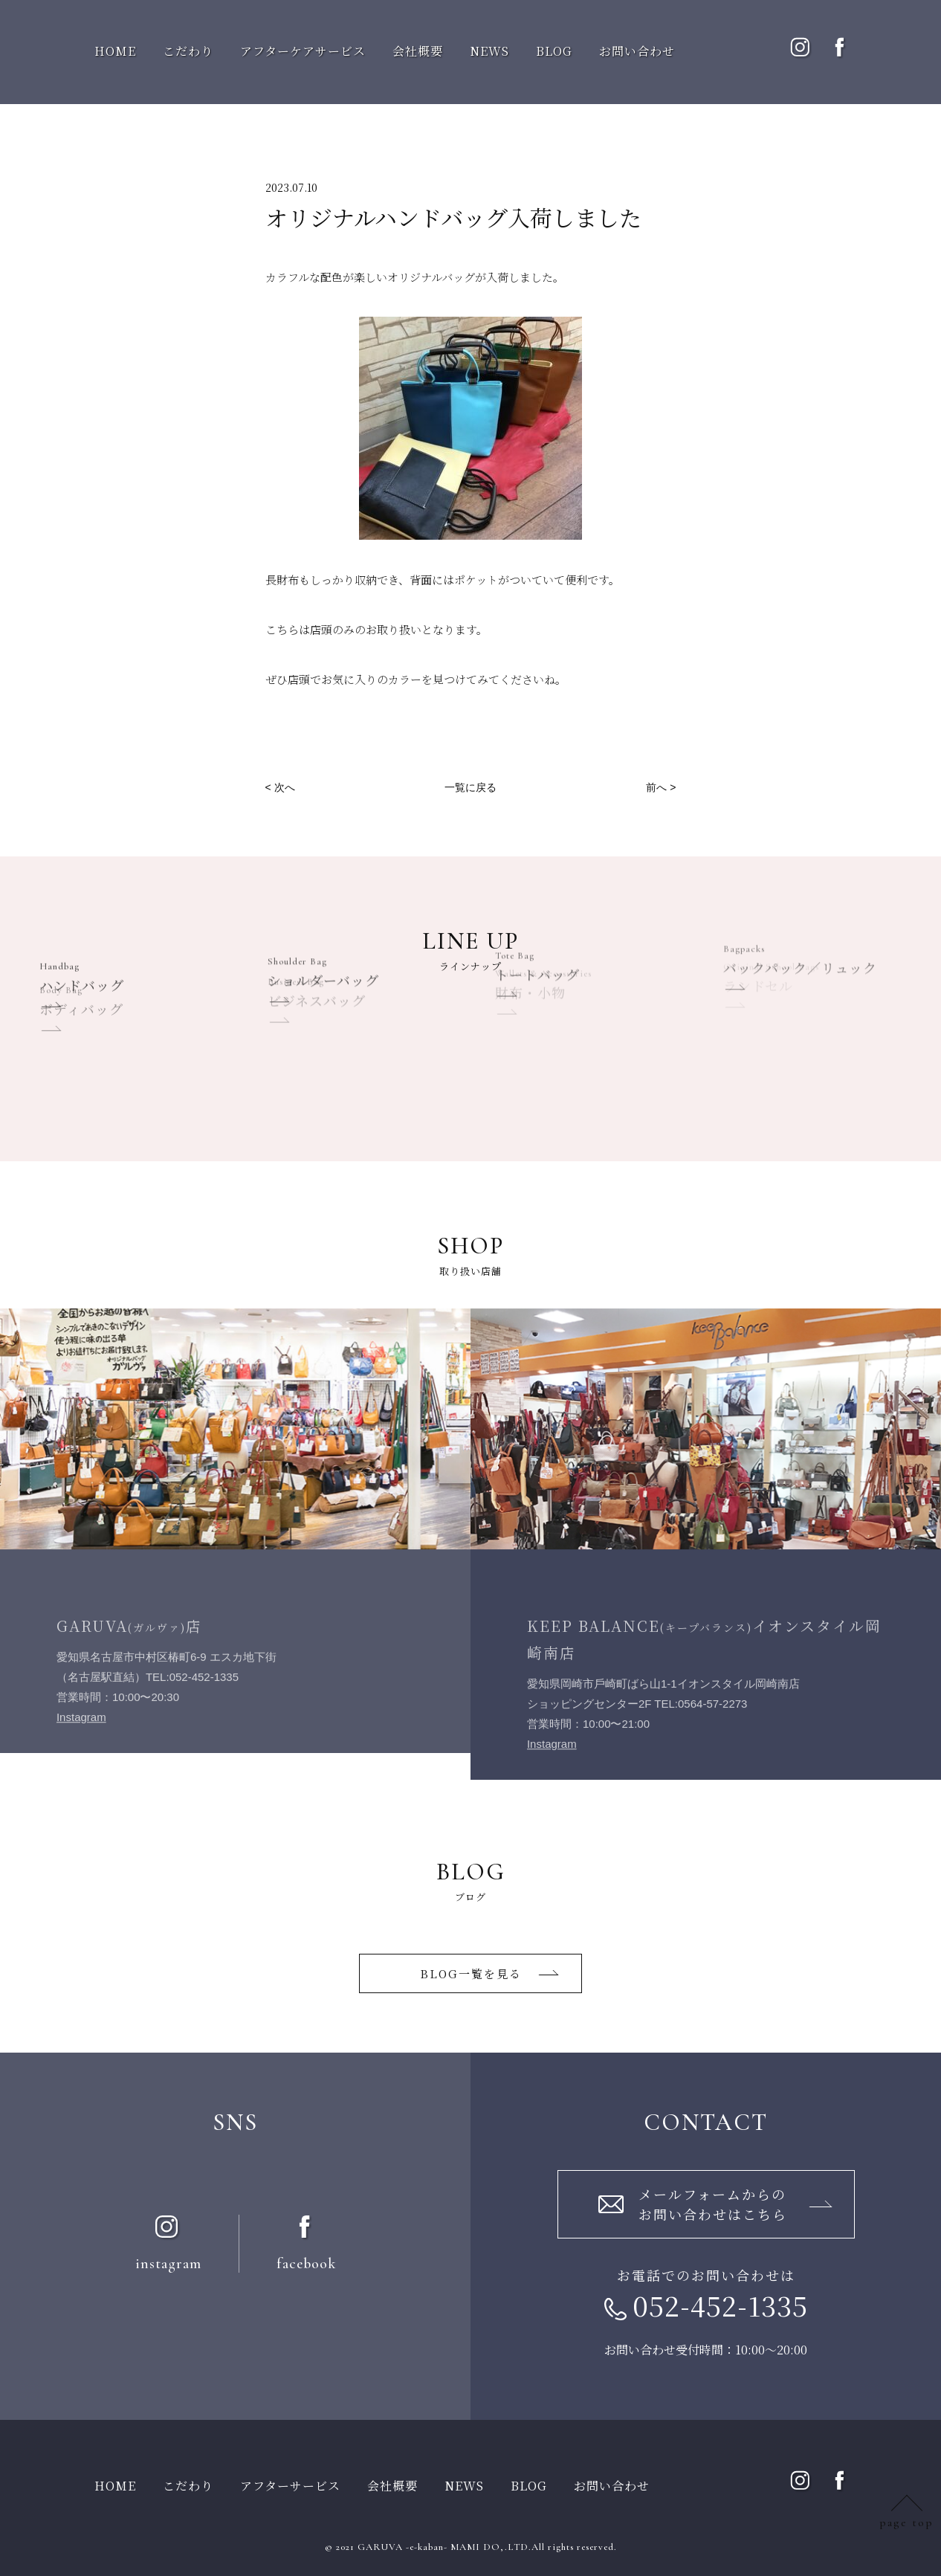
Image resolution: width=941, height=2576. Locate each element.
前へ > (661, 787)
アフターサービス (290, 2485)
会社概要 (417, 50)
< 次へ (280, 787)
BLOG (554, 50)
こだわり (188, 50)
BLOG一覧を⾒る (471, 1973)
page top (906, 2522)
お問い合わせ (637, 50)
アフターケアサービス (303, 50)
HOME (115, 50)
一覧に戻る (470, 787)
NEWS (489, 50)
